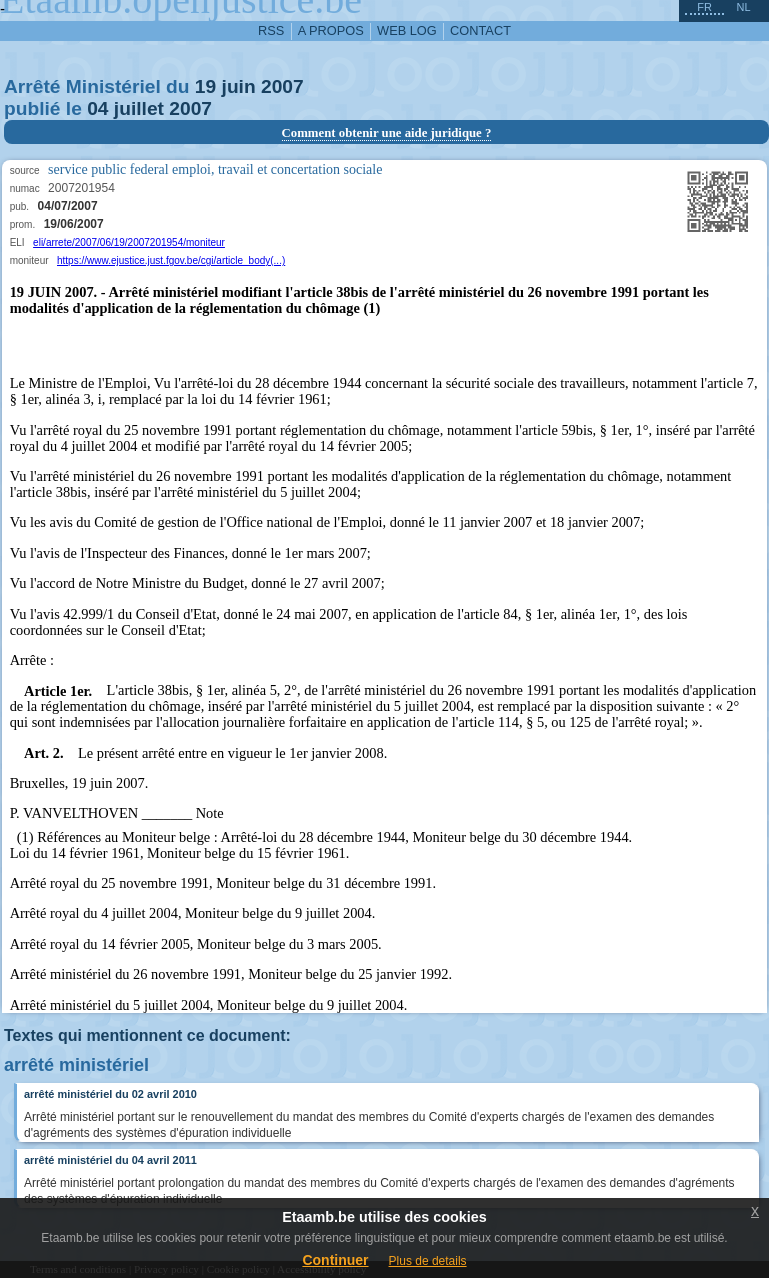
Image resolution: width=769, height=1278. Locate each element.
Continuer (335, 1260)
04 (97, 108)
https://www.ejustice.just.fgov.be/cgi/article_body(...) (171, 260)
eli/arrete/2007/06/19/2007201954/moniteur (129, 242)
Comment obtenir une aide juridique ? (387, 133)
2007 (282, 86)
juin (239, 86)
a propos (331, 30)
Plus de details (428, 1261)
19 (205, 86)
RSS (271, 30)
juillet (139, 108)
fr (704, 7)
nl (743, 7)
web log (407, 30)
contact (480, 30)
